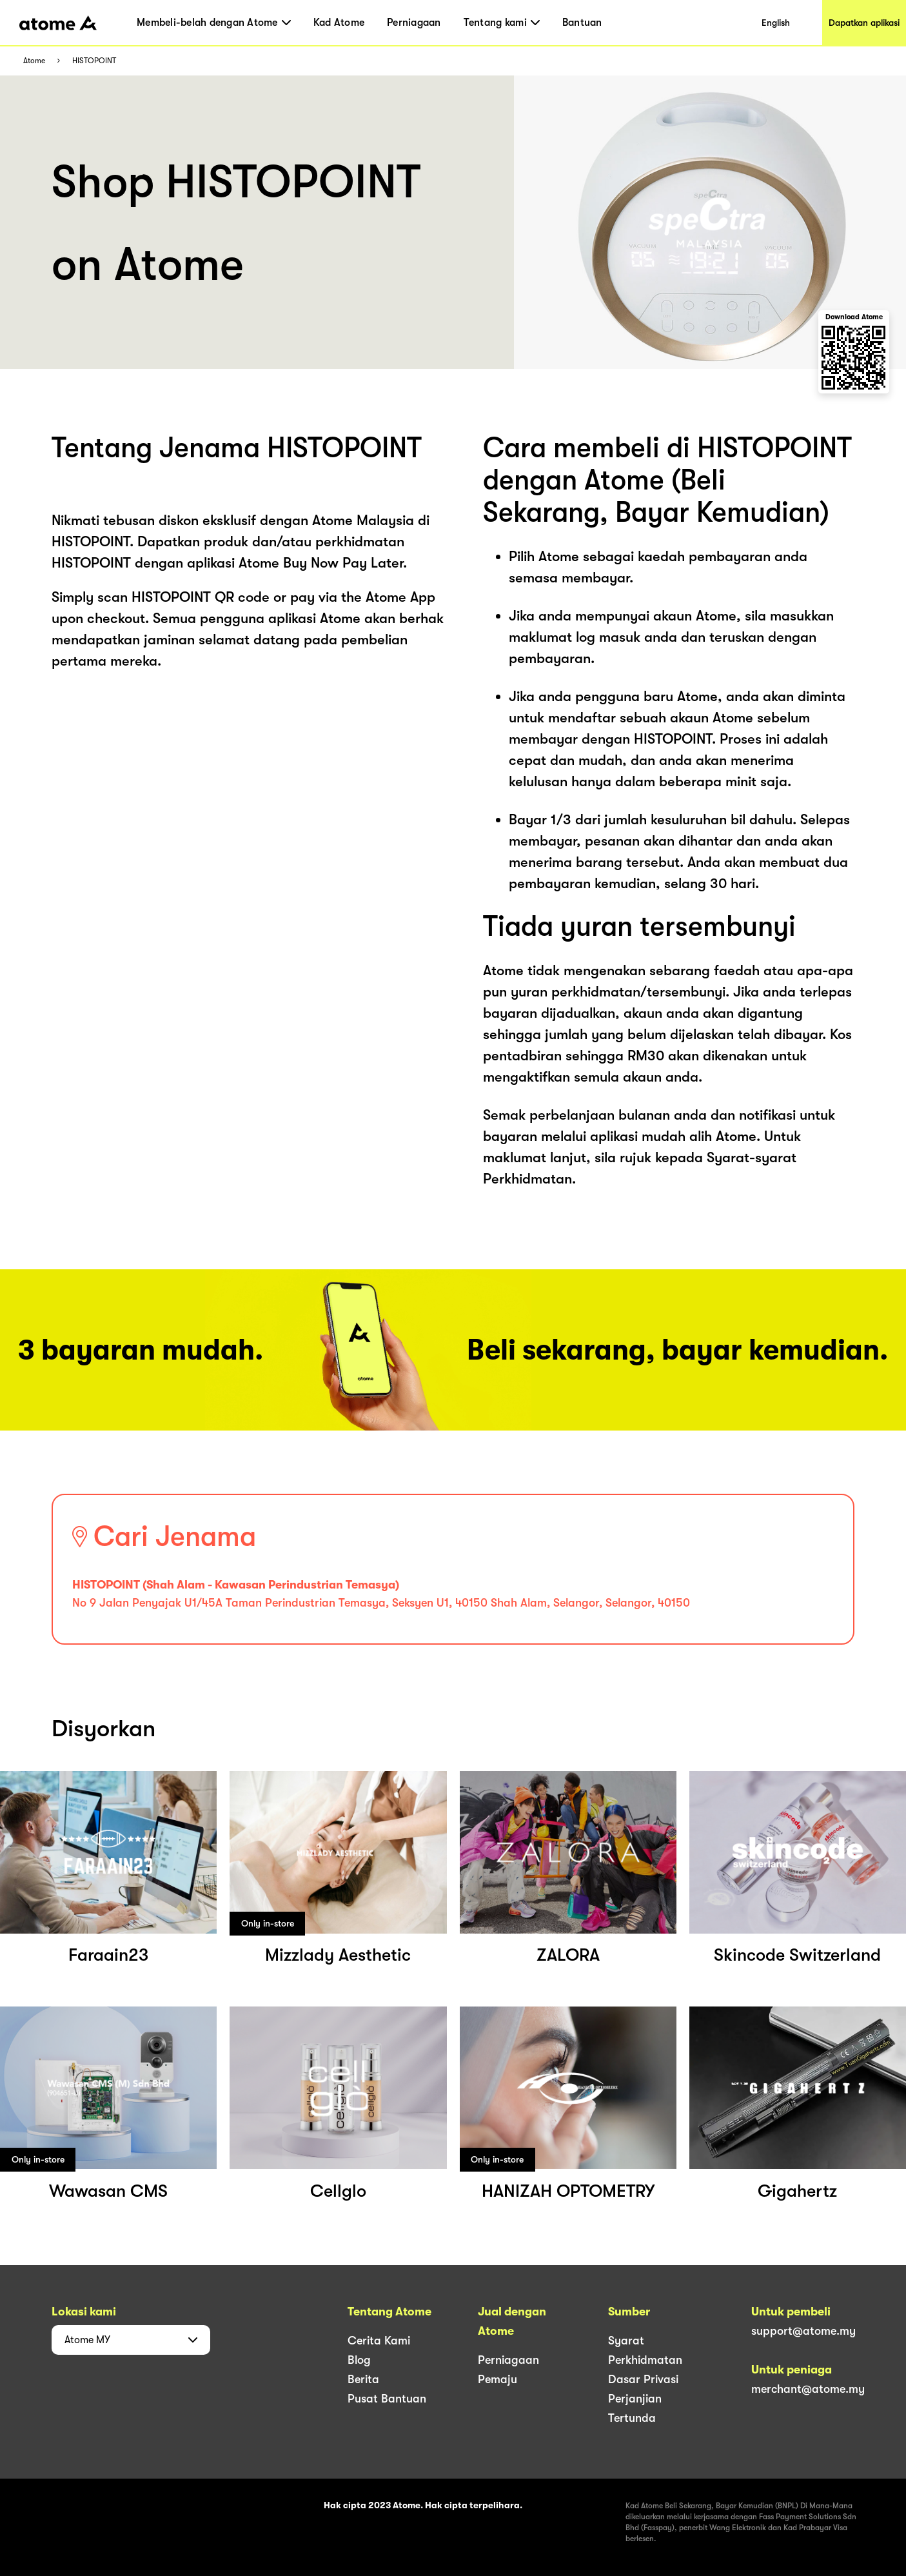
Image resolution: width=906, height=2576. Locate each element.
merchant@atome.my (808, 2389)
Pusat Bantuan (387, 2398)
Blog (359, 2359)
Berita (363, 2379)
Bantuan (582, 22)
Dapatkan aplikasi (864, 22)
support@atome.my (803, 2330)
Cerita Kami (379, 2340)
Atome (34, 61)
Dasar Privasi (643, 2379)
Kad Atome (338, 22)
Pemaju (497, 2379)
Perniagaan (414, 22)
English (776, 22)
